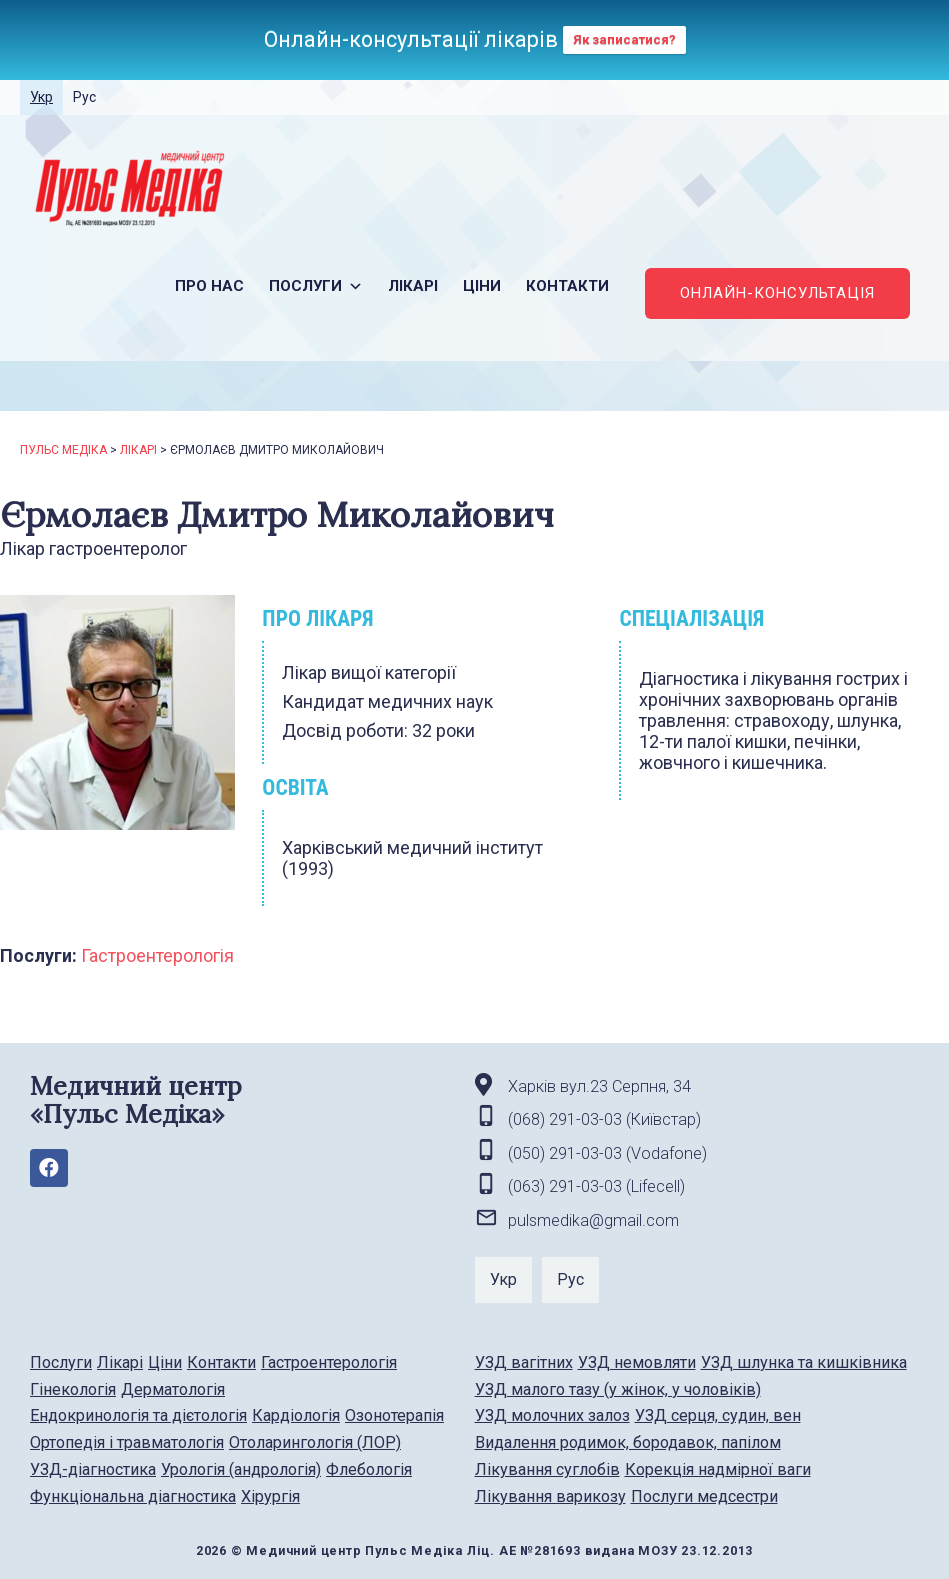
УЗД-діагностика (93, 1469)
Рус (84, 97)
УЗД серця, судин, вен (718, 1415)
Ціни (482, 286)
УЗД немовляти (637, 1362)
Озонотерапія (394, 1415)
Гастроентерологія (157, 955)
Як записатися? (624, 39)
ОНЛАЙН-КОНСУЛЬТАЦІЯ (777, 293)
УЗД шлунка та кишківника (804, 1362)
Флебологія (369, 1469)
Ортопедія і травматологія (127, 1442)
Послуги (316, 286)
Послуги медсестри (704, 1496)
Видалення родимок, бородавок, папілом (628, 1442)
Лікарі (413, 286)
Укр (41, 97)
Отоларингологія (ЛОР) (315, 1442)
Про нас (209, 286)
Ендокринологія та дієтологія (138, 1415)
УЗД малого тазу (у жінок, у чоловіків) (618, 1389)
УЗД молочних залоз (552, 1415)
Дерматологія (173, 1389)
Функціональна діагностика (133, 1496)
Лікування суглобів (547, 1469)
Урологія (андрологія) (241, 1469)
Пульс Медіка (63, 450)
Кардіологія (296, 1415)
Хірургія (270, 1496)
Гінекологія (73, 1389)
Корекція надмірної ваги (718, 1469)
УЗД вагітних (524, 1362)
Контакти (567, 286)
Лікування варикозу (550, 1496)
